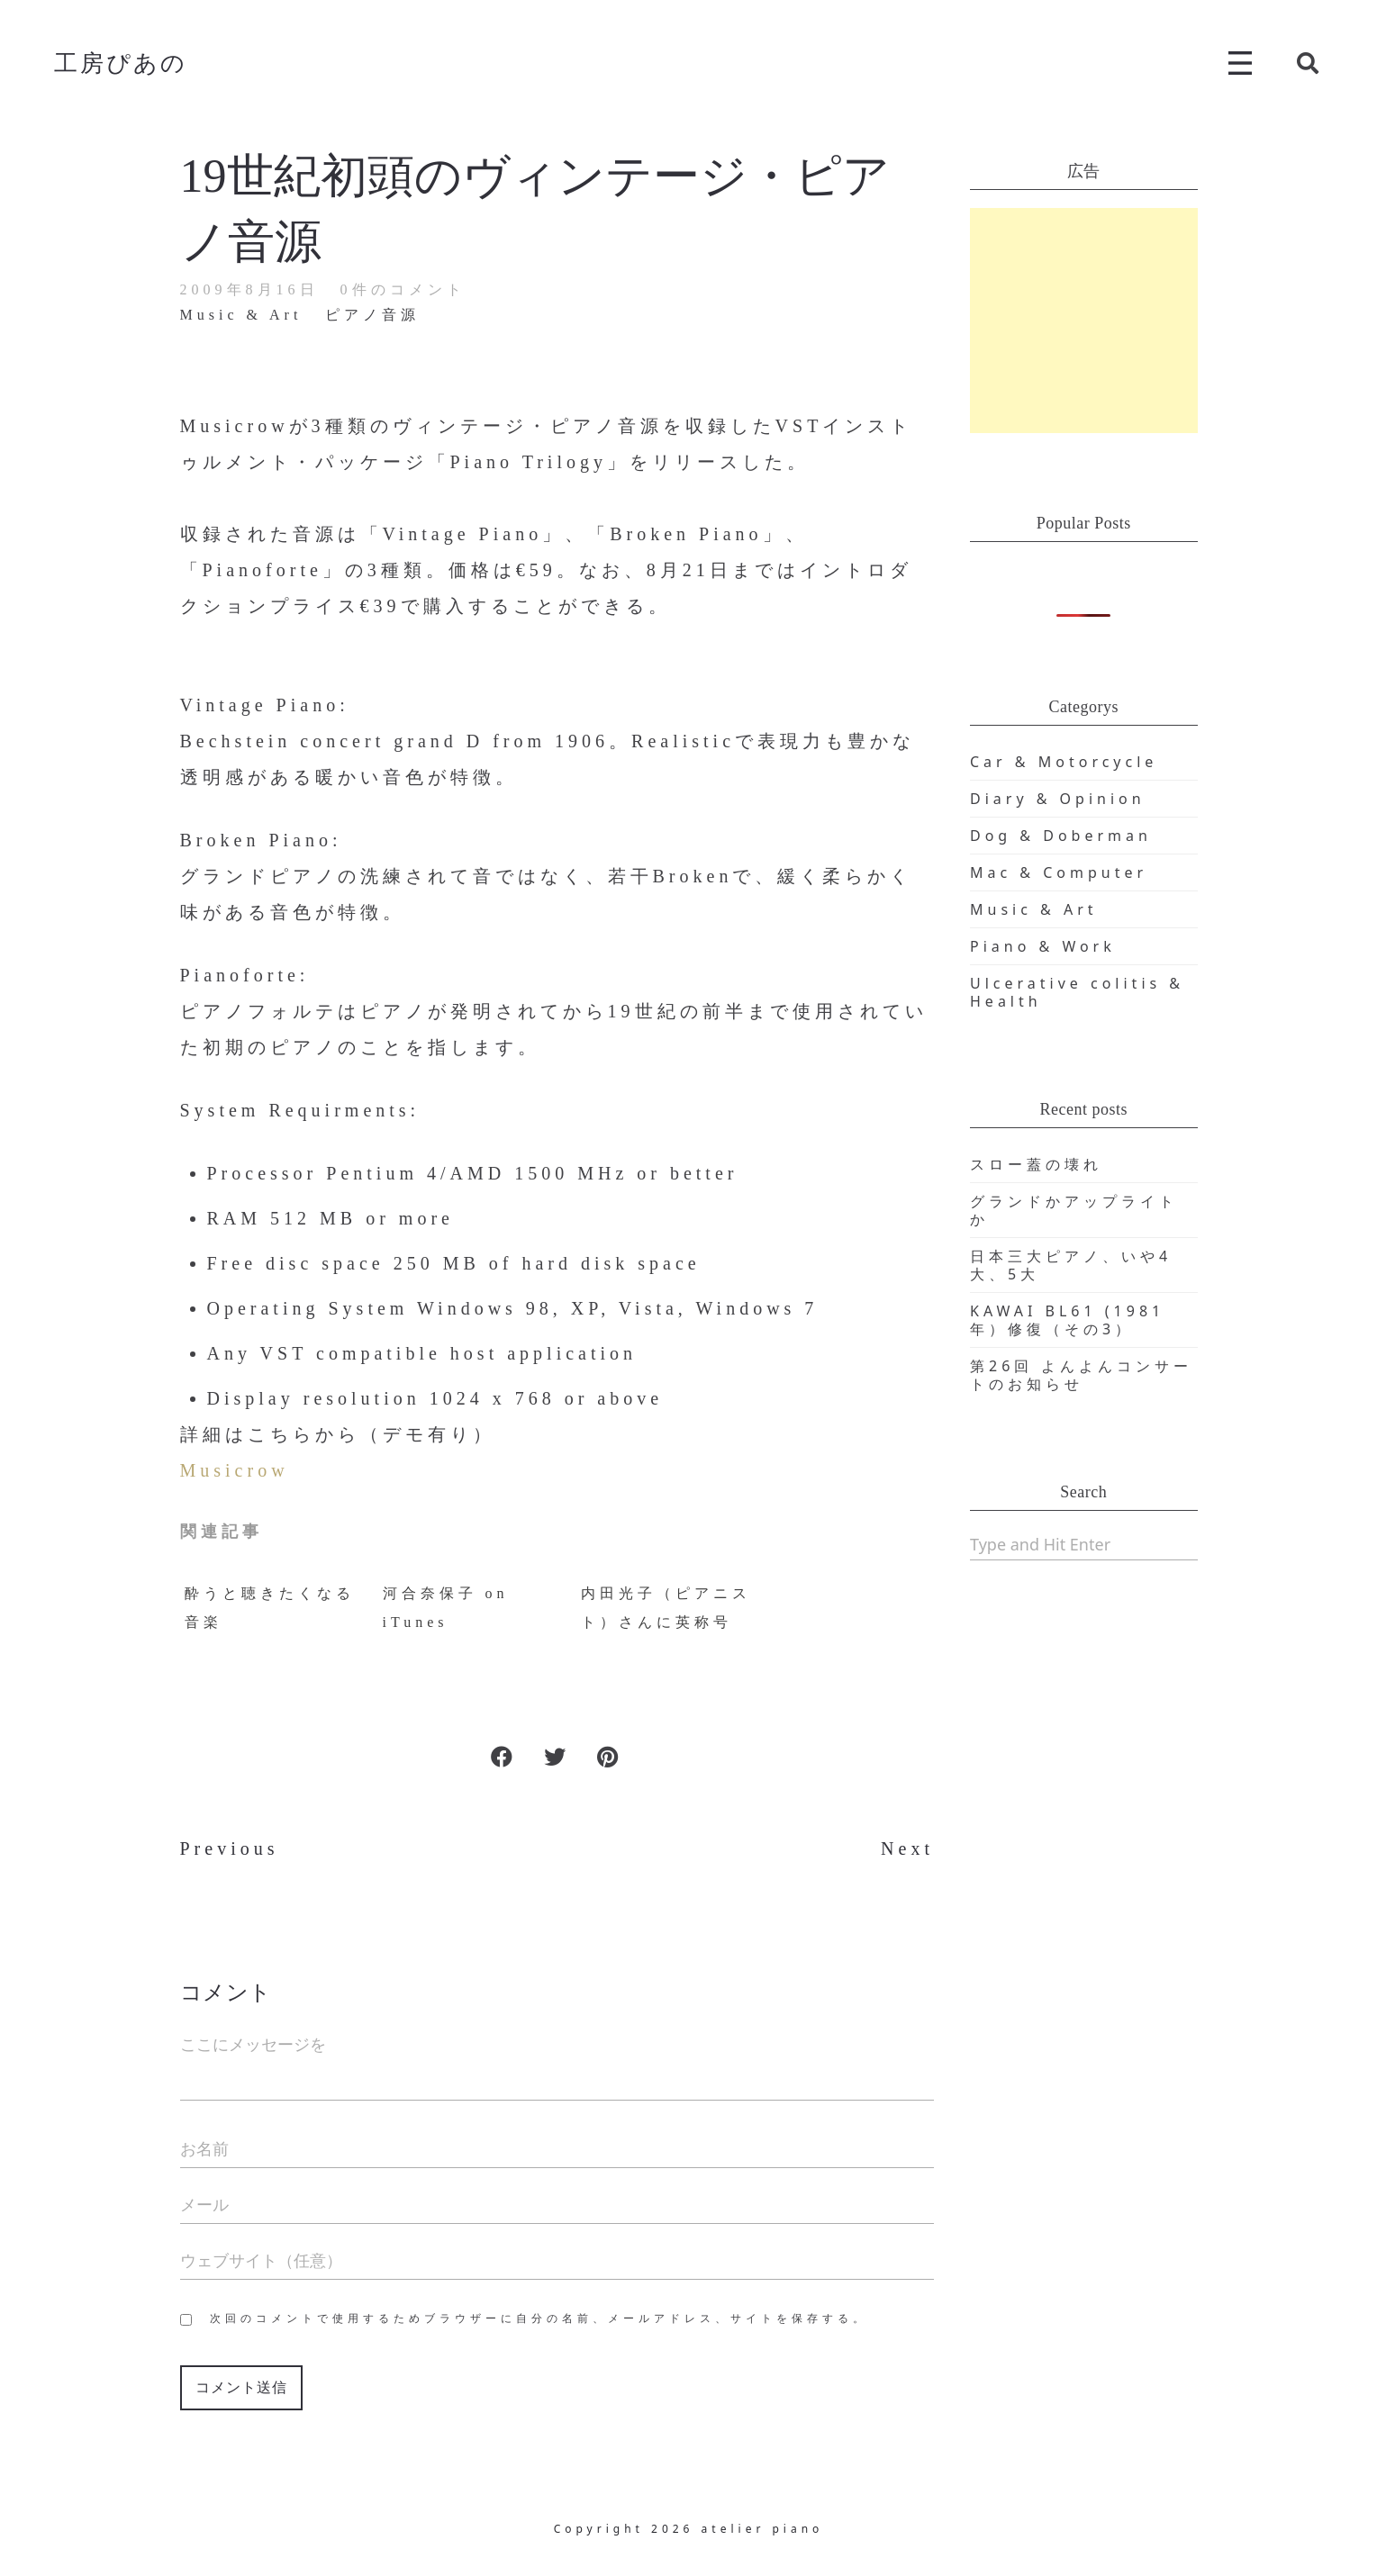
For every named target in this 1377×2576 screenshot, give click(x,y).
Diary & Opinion (1058, 799)
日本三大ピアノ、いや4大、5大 (1071, 1265)
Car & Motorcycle (1063, 762)
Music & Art (1034, 909)
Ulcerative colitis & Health (1077, 992)
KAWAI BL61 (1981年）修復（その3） (1067, 1320)
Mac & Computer (1058, 872)
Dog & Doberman (1061, 836)
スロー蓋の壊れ (1036, 1164)
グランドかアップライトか (1074, 1210)
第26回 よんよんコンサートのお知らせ (1081, 1375)
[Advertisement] (1084, 320)
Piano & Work (1043, 946)
